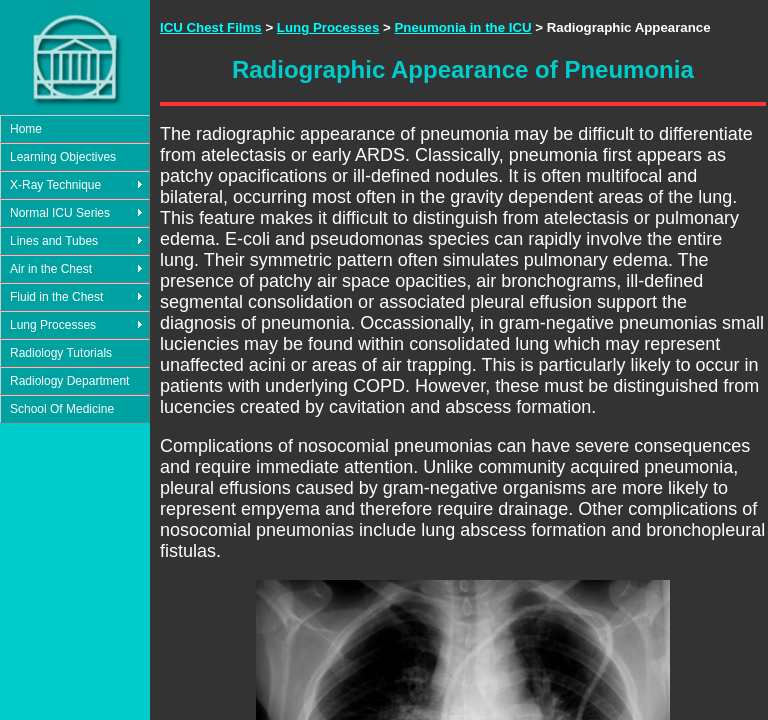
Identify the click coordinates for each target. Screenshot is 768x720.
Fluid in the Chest (56, 297)
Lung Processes (53, 325)
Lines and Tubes (54, 241)
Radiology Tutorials (61, 353)
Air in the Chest (51, 269)
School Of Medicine (62, 409)
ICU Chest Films (211, 27)
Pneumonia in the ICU (462, 27)
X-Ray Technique (55, 185)
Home (26, 129)
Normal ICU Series (60, 213)
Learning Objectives (63, 157)
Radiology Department (69, 381)
